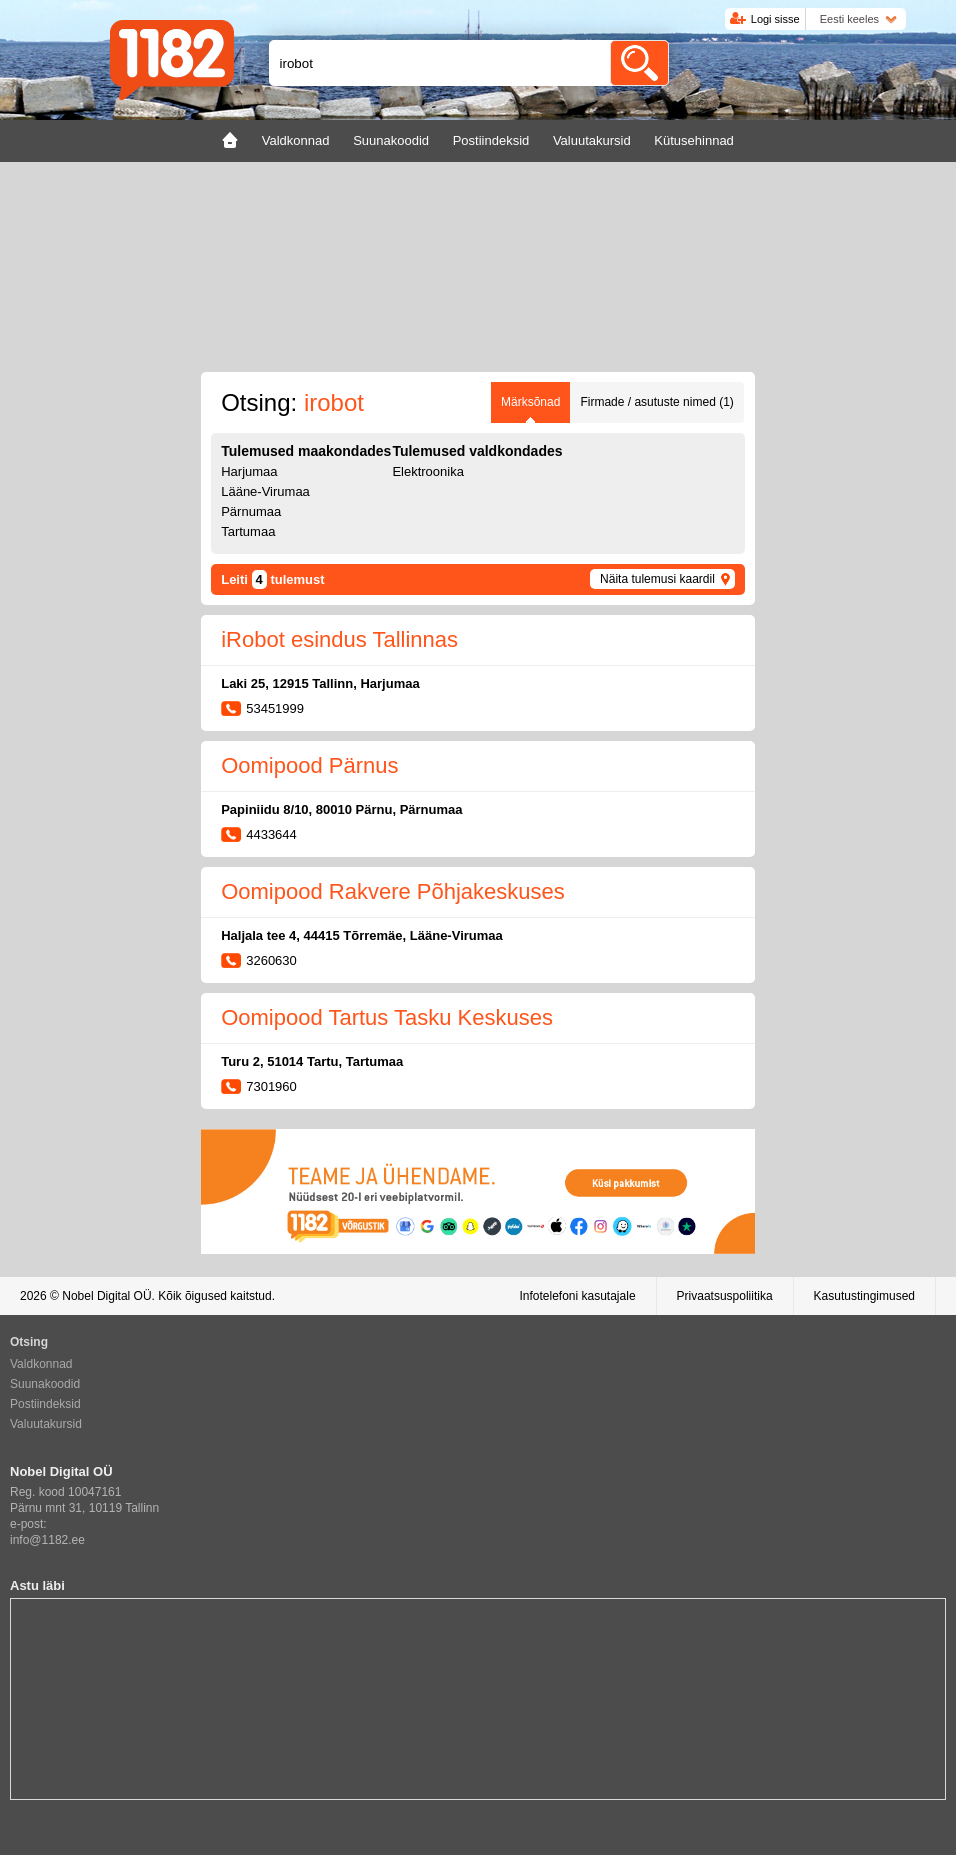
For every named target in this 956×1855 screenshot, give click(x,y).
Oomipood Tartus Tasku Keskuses (387, 1017)
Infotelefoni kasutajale (577, 1296)
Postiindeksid (45, 1404)
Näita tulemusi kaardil (657, 579)
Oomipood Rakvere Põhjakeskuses (393, 891)
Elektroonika (428, 471)
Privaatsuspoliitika (725, 1296)
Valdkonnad (41, 1364)
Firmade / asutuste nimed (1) (656, 402)
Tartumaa (248, 531)
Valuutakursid (46, 1424)
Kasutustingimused (864, 1296)
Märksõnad (530, 402)
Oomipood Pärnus (309, 765)
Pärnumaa (251, 511)
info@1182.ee (47, 1540)
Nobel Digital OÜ (106, 1296)
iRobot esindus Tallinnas (339, 639)
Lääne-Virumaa (265, 491)
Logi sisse (775, 19)
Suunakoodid (45, 1384)
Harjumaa (249, 471)
